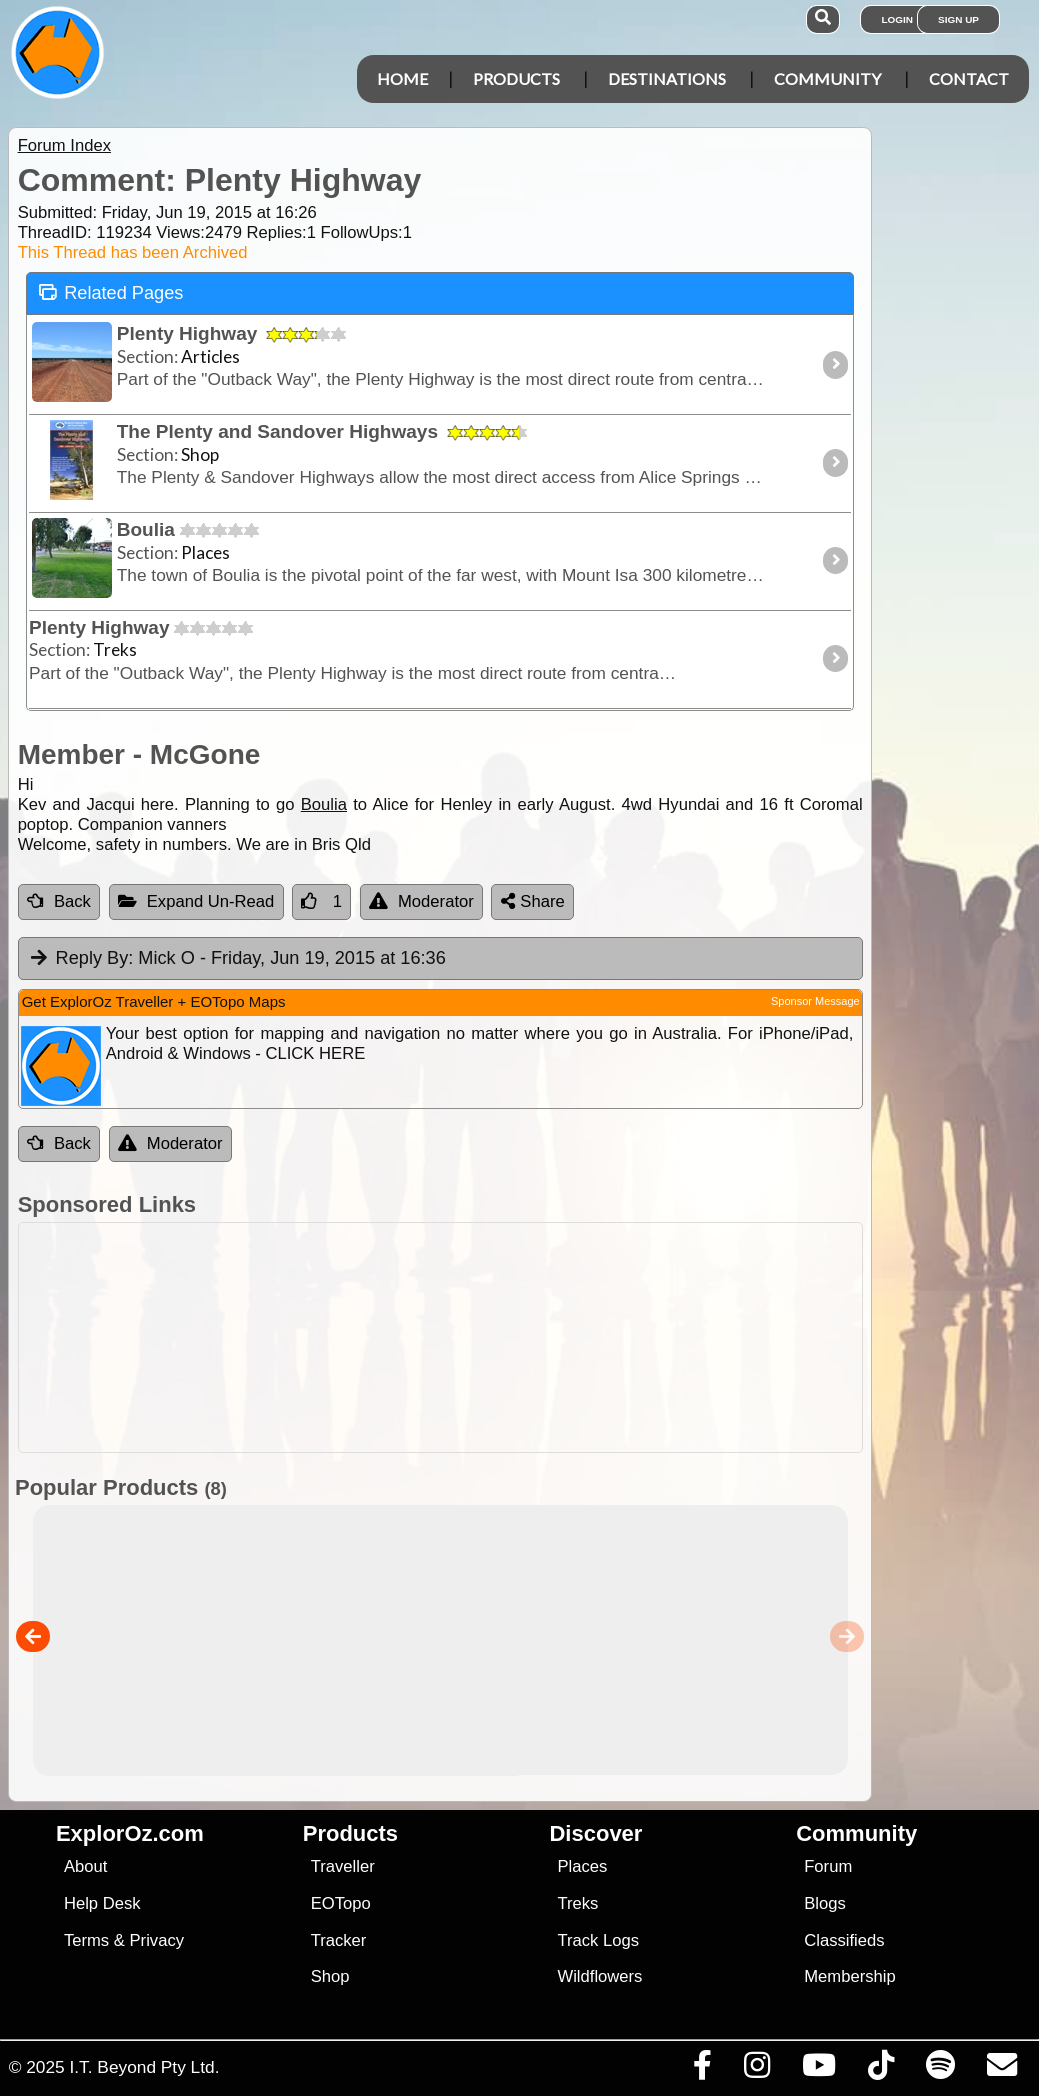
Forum (828, 1866)
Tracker (339, 1940)
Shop (330, 1976)
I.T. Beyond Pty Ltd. (144, 2067)
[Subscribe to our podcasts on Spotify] (940, 2070)
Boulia (324, 804)
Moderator (421, 901)
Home (402, 78)
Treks (577, 1903)
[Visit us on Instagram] (756, 2070)
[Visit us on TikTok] (880, 2070)
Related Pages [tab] (111, 291)
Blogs (825, 1903)
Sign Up (958, 19)
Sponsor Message (815, 1001)
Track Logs (598, 1940)
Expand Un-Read (196, 901)
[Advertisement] (530, 1337)
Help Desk (102, 1903)
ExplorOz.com (130, 1833)
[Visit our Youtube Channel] (818, 2070)
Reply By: (95, 958)
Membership (849, 1976)
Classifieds (844, 1940)
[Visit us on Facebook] (702, 2070)
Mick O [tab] (237, 959)
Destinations (667, 78)
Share (533, 901)
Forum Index (64, 145)
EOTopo (341, 1903)
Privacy (157, 1940)
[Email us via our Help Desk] (1001, 2070)
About (85, 1866)
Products (516, 78)
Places (582, 1866)
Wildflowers (599, 1976)
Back (59, 901)
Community (827, 78)
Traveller (343, 1866)
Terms (86, 1940)
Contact (969, 78)
